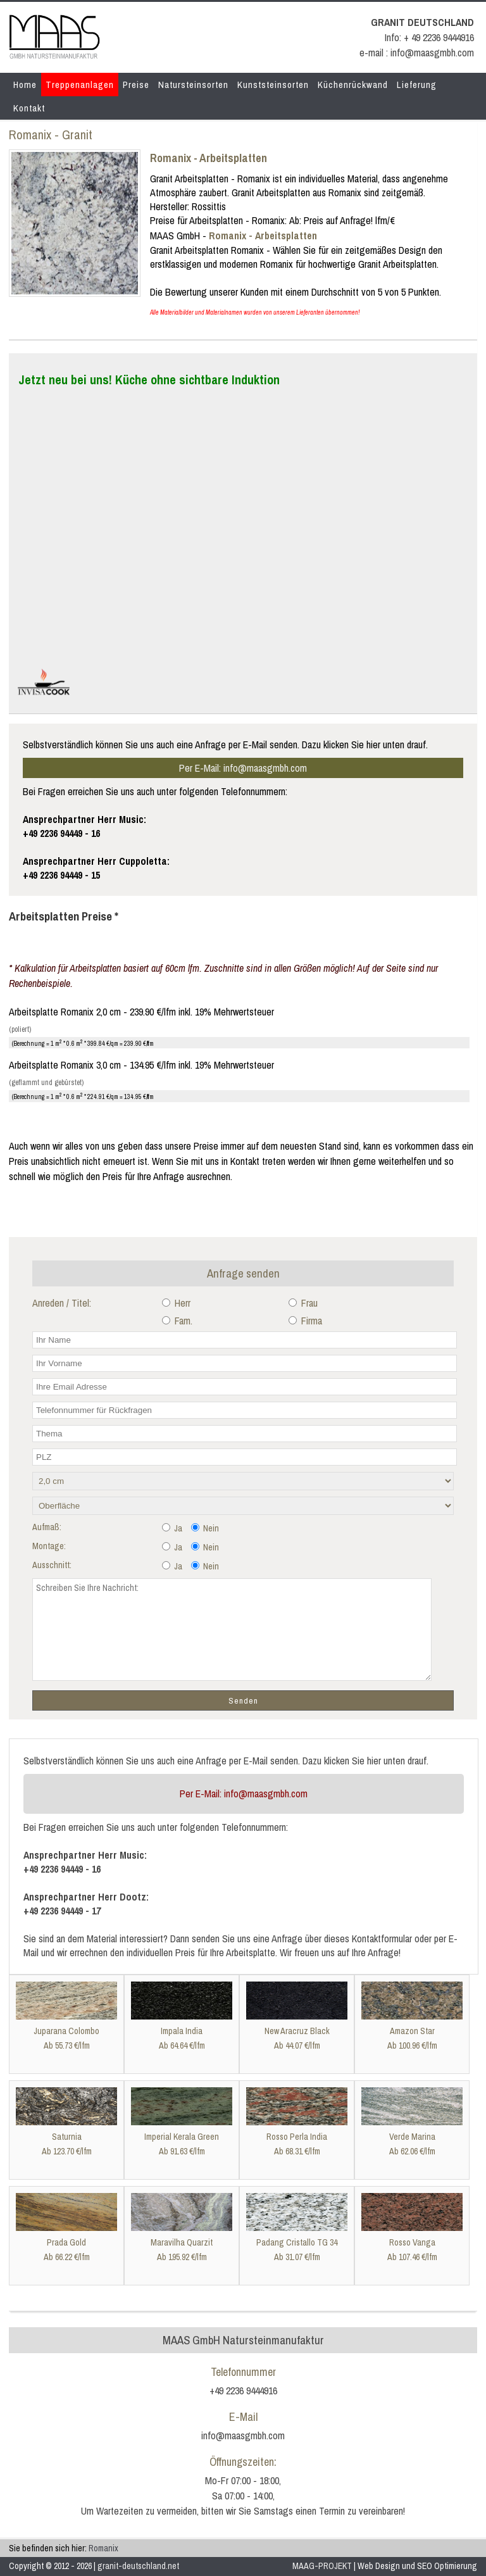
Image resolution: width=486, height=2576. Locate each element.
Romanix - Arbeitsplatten (208, 158)
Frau (303, 1303)
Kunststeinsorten (273, 84)
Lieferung (417, 84)
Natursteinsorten (193, 84)
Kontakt (29, 108)
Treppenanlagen (80, 84)
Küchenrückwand (353, 84)
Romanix (103, 2548)
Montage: (49, 1546)
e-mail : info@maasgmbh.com (416, 53)
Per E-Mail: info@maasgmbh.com (243, 768)
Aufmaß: (46, 1527)
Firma (305, 1321)
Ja (172, 1528)
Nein (205, 1528)
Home (25, 84)
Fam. (177, 1321)
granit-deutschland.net (138, 2566)
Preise (136, 84)
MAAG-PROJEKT (322, 2566)
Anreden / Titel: (61, 1303)
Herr (176, 1303)
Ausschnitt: (52, 1565)
